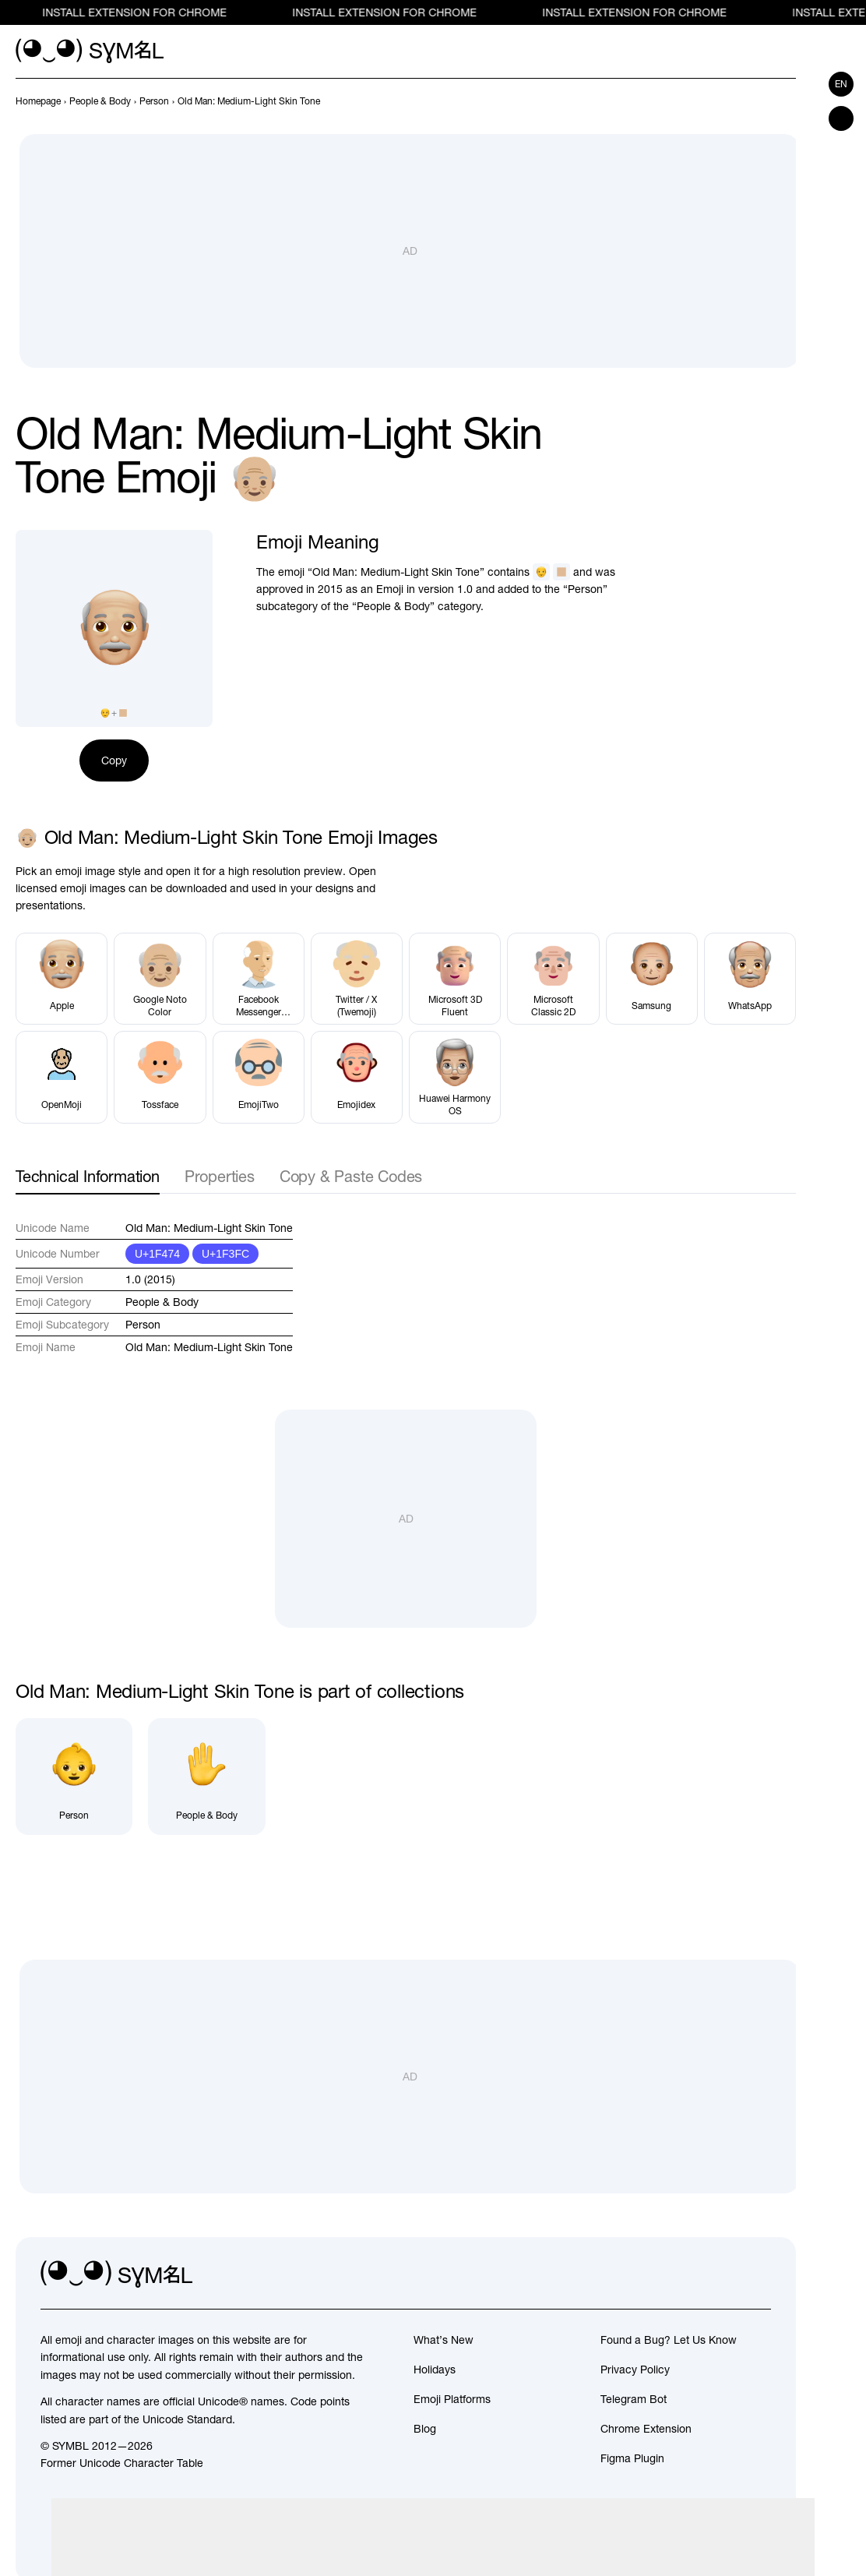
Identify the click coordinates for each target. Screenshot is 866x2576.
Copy (114, 760)
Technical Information (88, 1176)
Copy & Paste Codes (351, 1176)
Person (142, 1324)
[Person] (74, 1776)
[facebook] (758, 2274)
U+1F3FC (225, 1253)
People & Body (162, 1302)
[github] (724, 2274)
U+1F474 (157, 1253)
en (841, 84)
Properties (220, 1176)
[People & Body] (206, 1776)
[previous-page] (38, 101)
